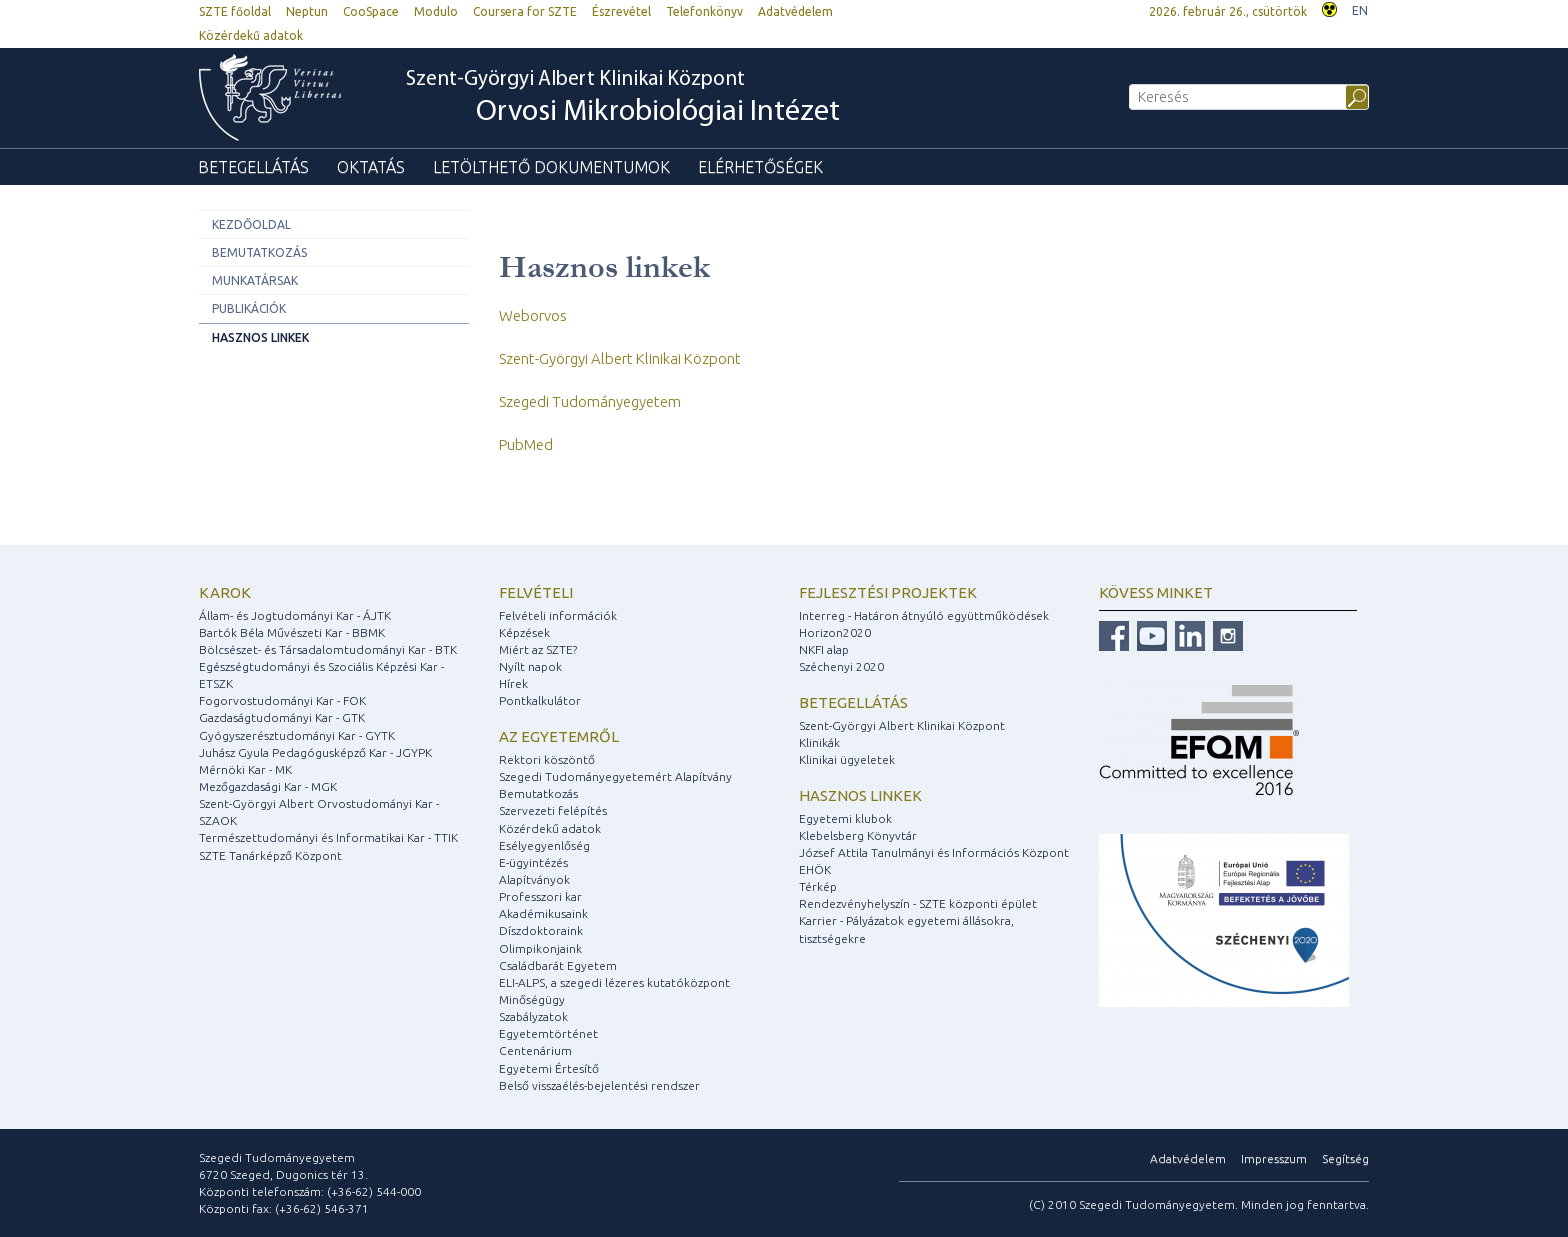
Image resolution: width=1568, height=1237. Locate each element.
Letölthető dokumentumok (551, 167)
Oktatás (371, 167)
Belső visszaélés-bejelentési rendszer (599, 1085)
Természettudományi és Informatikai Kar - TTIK (328, 837)
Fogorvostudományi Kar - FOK (282, 700)
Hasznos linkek (260, 337)
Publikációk (249, 308)
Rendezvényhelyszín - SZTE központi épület (918, 903)
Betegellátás (253, 167)
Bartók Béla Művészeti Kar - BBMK (292, 632)
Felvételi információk (558, 615)
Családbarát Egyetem (558, 965)
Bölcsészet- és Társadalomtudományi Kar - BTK (328, 649)
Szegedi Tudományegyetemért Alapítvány (615, 776)
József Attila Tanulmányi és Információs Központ (934, 852)
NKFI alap (824, 649)
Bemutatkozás (259, 252)
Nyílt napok (530, 666)
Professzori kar (540, 896)
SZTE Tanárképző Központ (270, 855)
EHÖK (815, 869)
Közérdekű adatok (251, 35)
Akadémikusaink (543, 913)
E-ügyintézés (533, 862)
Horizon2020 (835, 632)
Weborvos (533, 315)
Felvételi (536, 592)
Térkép (818, 886)
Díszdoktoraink (541, 930)
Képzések (524, 632)
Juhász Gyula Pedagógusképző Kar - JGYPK (315, 752)
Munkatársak (255, 280)
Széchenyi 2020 (841, 666)
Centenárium (535, 1050)
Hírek (513, 683)
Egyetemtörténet (548, 1033)
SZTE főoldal (235, 11)
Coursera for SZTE (525, 11)
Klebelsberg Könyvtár (858, 835)
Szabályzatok (533, 1016)
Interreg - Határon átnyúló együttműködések (924, 615)
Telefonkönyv (704, 11)
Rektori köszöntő (547, 759)
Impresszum (1274, 1158)
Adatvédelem (795, 11)
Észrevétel (621, 11)
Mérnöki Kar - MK (245, 769)
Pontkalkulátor (540, 700)
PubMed (526, 444)
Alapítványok (534, 879)
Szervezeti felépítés (553, 810)
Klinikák (819, 742)
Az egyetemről (559, 736)
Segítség (1345, 1158)
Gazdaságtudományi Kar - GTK (282, 717)
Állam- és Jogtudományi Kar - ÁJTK (295, 615)
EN (1360, 10)
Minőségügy (532, 999)
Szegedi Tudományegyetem (590, 401)
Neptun (307, 11)
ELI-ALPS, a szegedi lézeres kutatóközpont (614, 982)
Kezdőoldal (251, 224)
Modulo (436, 11)
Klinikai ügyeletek (847, 759)
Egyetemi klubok (845, 818)
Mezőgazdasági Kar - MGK (268, 786)
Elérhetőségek (760, 167)
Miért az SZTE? (538, 649)
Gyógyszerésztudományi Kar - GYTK (297, 735)
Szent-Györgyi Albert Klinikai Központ (623, 99)
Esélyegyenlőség (544, 845)
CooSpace (371, 11)
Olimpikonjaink (540, 948)
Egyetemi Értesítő (549, 1068)
